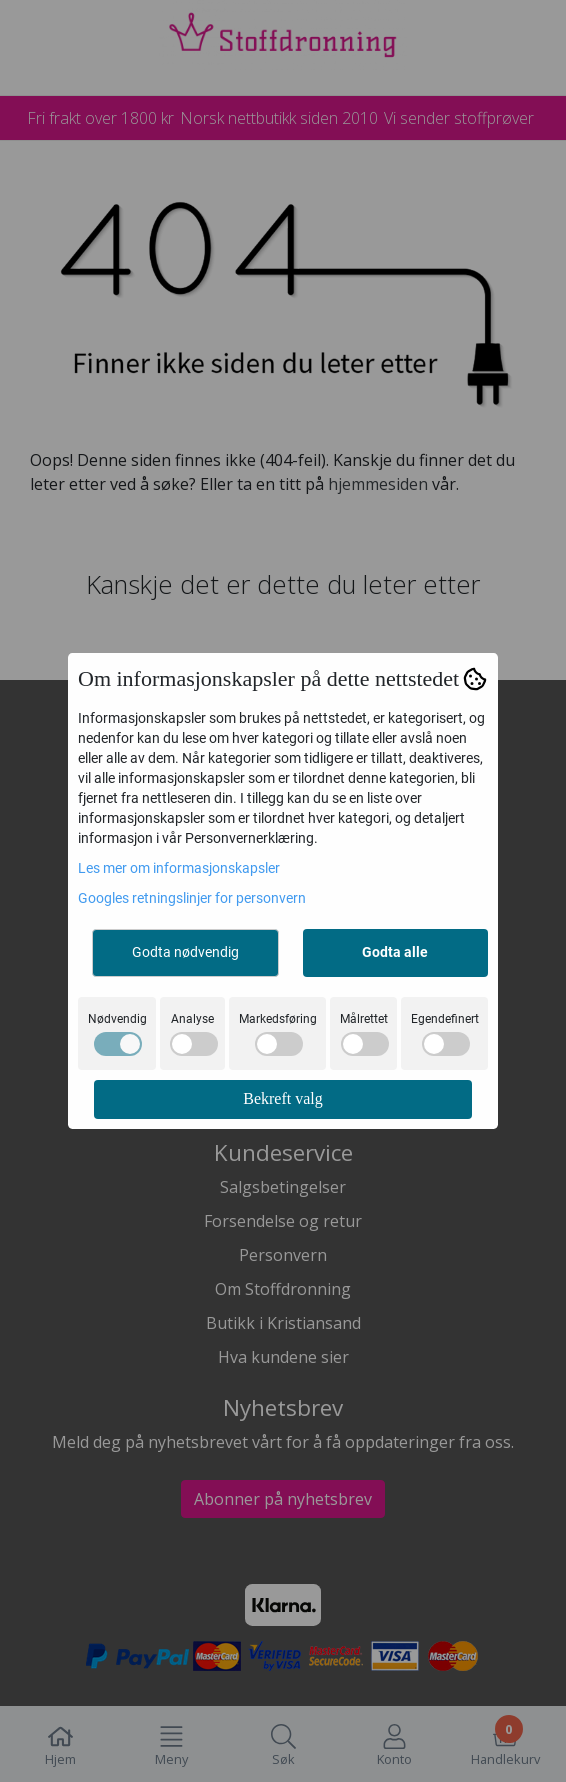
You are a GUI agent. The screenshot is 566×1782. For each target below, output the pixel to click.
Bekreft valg (283, 1098)
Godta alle (395, 952)
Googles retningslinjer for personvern (192, 898)
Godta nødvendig (185, 952)
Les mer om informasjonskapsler (179, 868)
